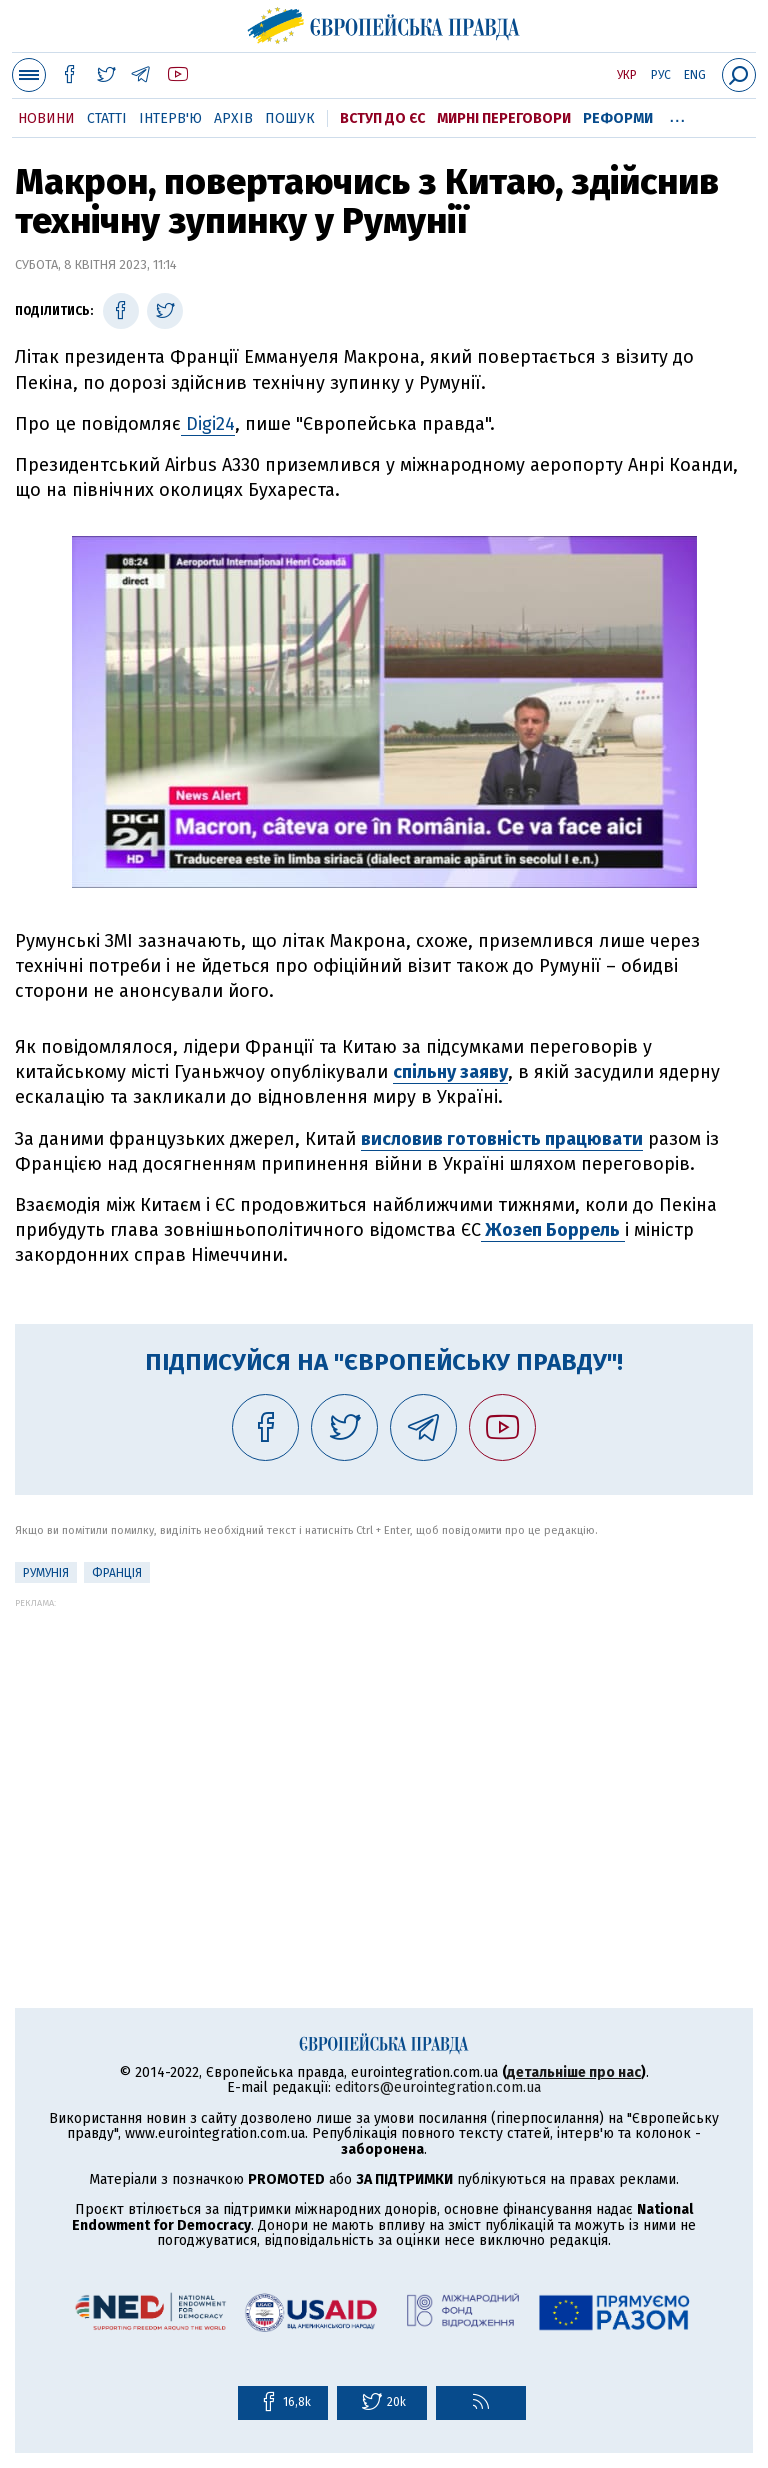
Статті (107, 118)
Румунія (46, 1573)
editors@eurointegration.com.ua (438, 2087)
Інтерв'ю (170, 118)
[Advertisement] (384, 1748)
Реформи (618, 118)
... (677, 115)
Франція (117, 1573)
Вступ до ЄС (382, 118)
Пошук (290, 118)
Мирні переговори (504, 118)
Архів (233, 118)
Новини (46, 118)
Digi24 (208, 424)
